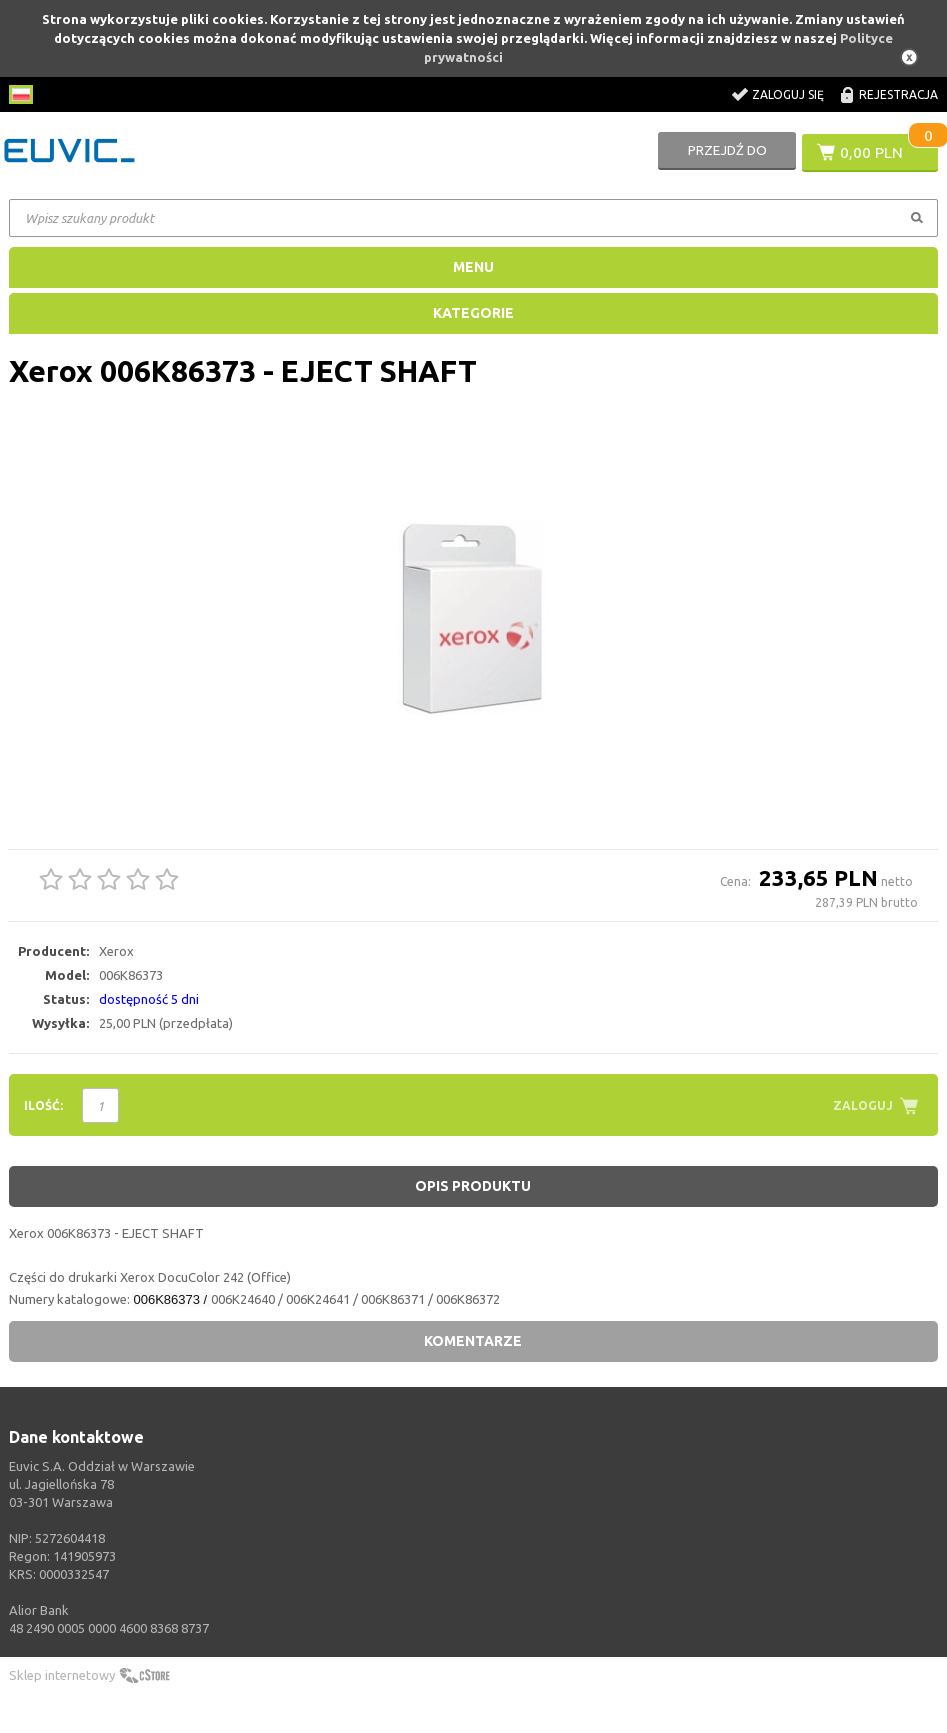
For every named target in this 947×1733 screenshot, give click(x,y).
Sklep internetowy (62, 1675)
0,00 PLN (871, 152)
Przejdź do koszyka (727, 158)
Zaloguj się (788, 94)
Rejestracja (898, 94)
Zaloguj (863, 1105)
